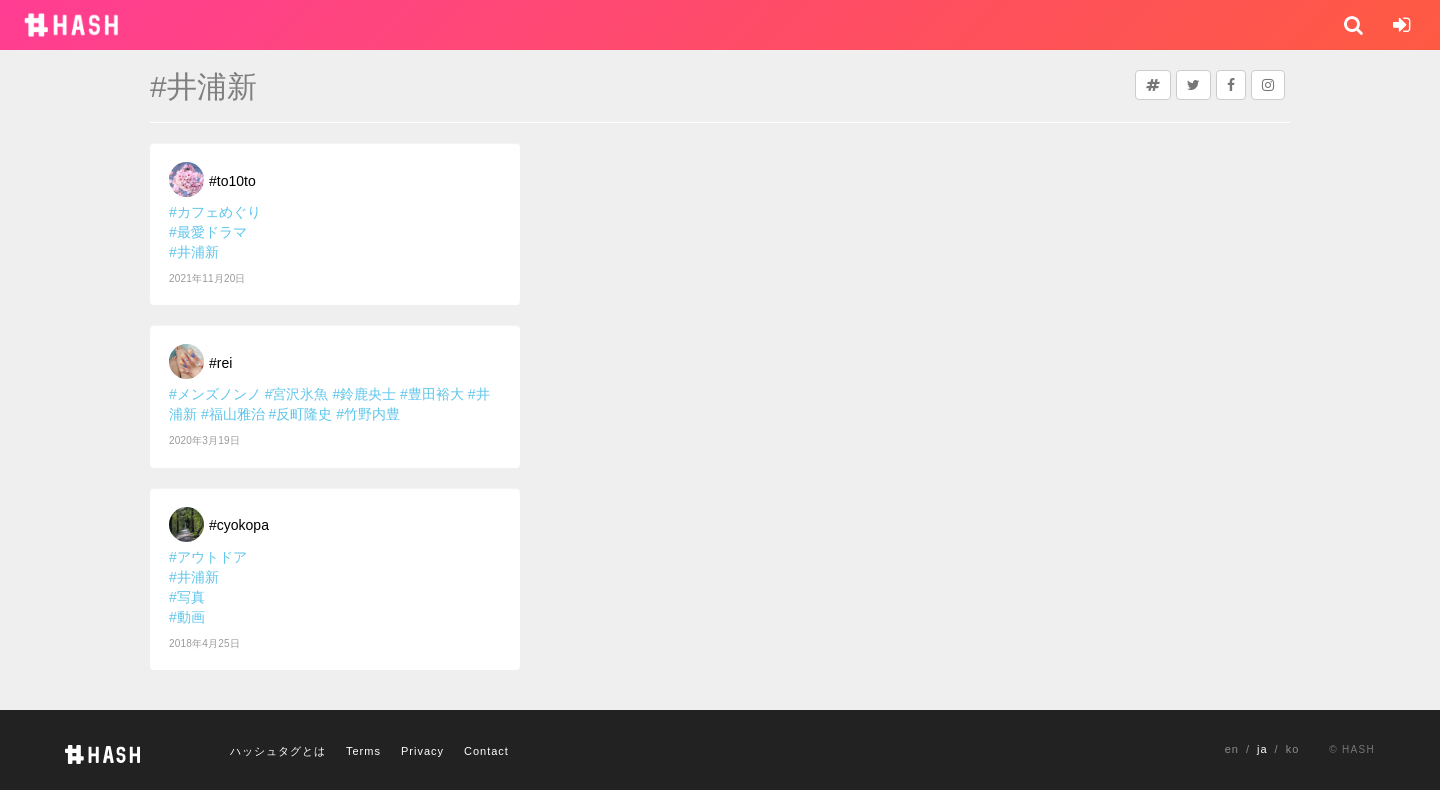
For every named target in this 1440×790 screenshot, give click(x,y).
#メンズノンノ (215, 394)
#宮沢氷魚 (297, 394)
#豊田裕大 (432, 394)
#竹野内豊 (368, 414)
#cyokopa (239, 525)
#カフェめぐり (215, 212)
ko (1293, 749)
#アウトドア (208, 557)
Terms (363, 751)
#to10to (232, 181)
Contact (486, 751)
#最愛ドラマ (208, 232)
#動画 (187, 617)
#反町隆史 (301, 414)
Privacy (422, 751)
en (1232, 749)
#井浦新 (194, 252)
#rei (220, 363)
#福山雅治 (233, 414)
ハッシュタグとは (278, 751)
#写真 (187, 597)
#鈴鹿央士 (364, 394)
